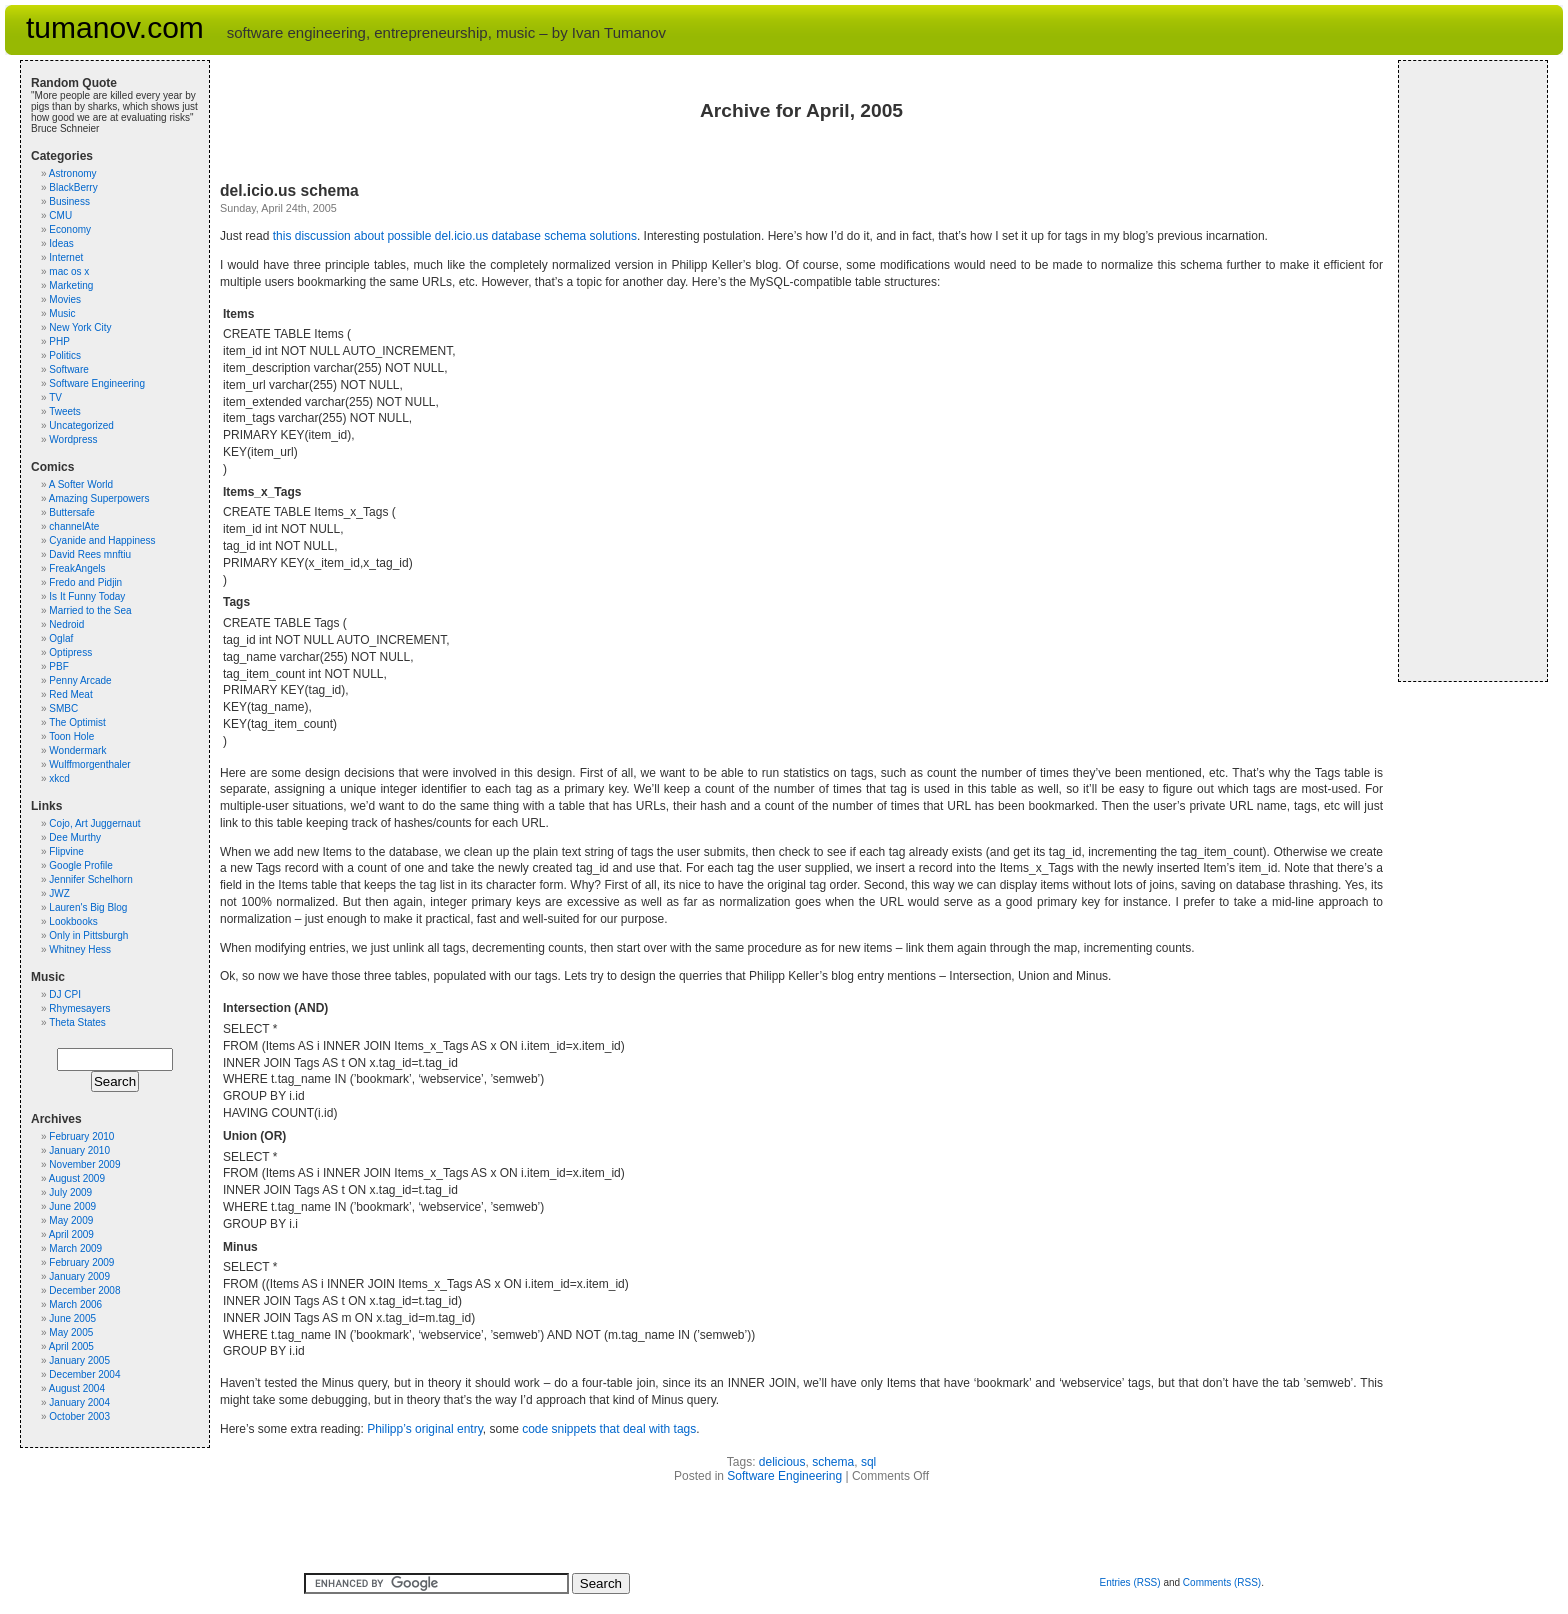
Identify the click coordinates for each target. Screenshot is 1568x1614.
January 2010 (79, 1150)
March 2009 (75, 1248)
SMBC (63, 708)
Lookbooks (73, 921)
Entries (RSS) (1129, 1582)
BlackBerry (73, 187)
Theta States (77, 1022)
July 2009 (70, 1192)
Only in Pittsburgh (88, 935)
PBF (58, 666)
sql (868, 1462)
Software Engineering (784, 1476)
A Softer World (81, 484)
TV (55, 397)
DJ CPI (65, 994)
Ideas (61, 243)
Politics (65, 355)
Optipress (70, 652)
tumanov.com (115, 27)
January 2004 (79, 1402)
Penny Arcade (80, 680)
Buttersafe (72, 512)
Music (62, 313)
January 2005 (79, 1360)
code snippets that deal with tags (609, 1429)
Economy (70, 229)
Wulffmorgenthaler (89, 764)
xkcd (59, 778)
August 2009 (77, 1178)
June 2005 (72, 1318)
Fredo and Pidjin (85, 582)
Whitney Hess (80, 949)
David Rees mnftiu (90, 554)
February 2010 (81, 1136)
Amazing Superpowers (99, 498)
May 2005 (71, 1332)
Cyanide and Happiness (102, 540)
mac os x (69, 271)
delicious (782, 1462)
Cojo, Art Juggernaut (94, 823)
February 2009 (81, 1262)
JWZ (59, 893)
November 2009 (84, 1164)
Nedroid (66, 624)
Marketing (71, 285)
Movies (65, 299)
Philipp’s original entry (425, 1429)
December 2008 (84, 1290)
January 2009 (79, 1276)
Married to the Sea (90, 610)
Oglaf (61, 638)
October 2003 (79, 1416)
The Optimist (77, 722)
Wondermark (77, 750)
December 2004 (84, 1374)
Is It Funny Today (87, 596)
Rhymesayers (79, 1008)
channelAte (74, 526)
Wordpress (73, 439)
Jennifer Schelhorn (90, 879)
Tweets (65, 411)
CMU (60, 215)
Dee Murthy (75, 837)
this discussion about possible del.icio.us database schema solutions (455, 236)
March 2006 (75, 1304)
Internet (66, 257)
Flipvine (66, 851)
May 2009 (71, 1220)
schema (833, 1462)
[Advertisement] (1469, 371)
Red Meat (70, 694)
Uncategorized (81, 425)
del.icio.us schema (289, 190)
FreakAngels (77, 568)
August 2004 (77, 1388)
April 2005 (71, 1346)
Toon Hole (71, 736)
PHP (59, 341)
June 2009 (72, 1206)
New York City (80, 327)
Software (68, 369)
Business (69, 201)
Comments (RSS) (1222, 1582)
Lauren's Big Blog (88, 907)
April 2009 (71, 1234)
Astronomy (73, 173)
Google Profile (80, 865)
